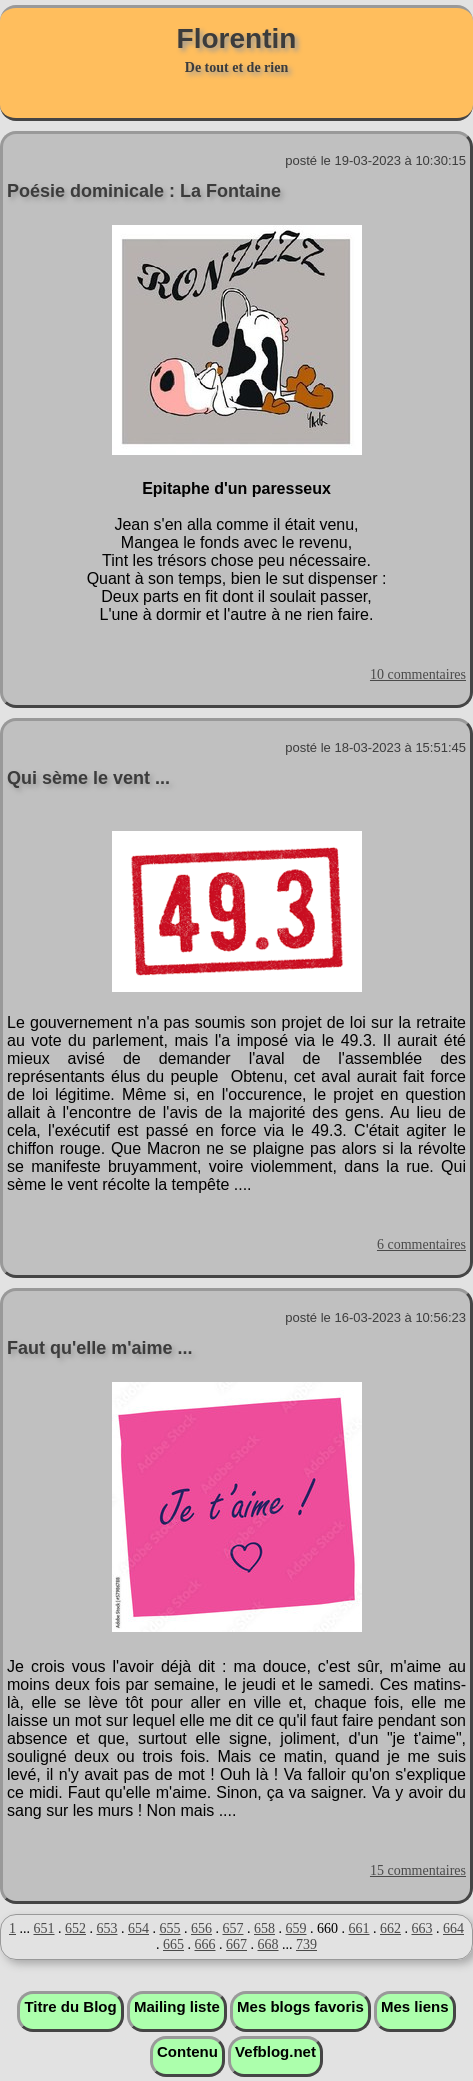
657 (233, 1928)
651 (44, 1928)
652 (75, 1928)
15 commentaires (418, 1870)
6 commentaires (421, 1244)
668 (268, 1944)
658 (264, 1928)
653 (107, 1928)
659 (296, 1928)
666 (205, 1944)
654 (138, 1928)
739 (306, 1944)
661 (359, 1928)
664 (453, 1928)
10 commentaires (418, 674)
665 (173, 1944)
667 (236, 1944)
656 (201, 1928)
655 (170, 1928)
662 (390, 1928)
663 (422, 1928)
